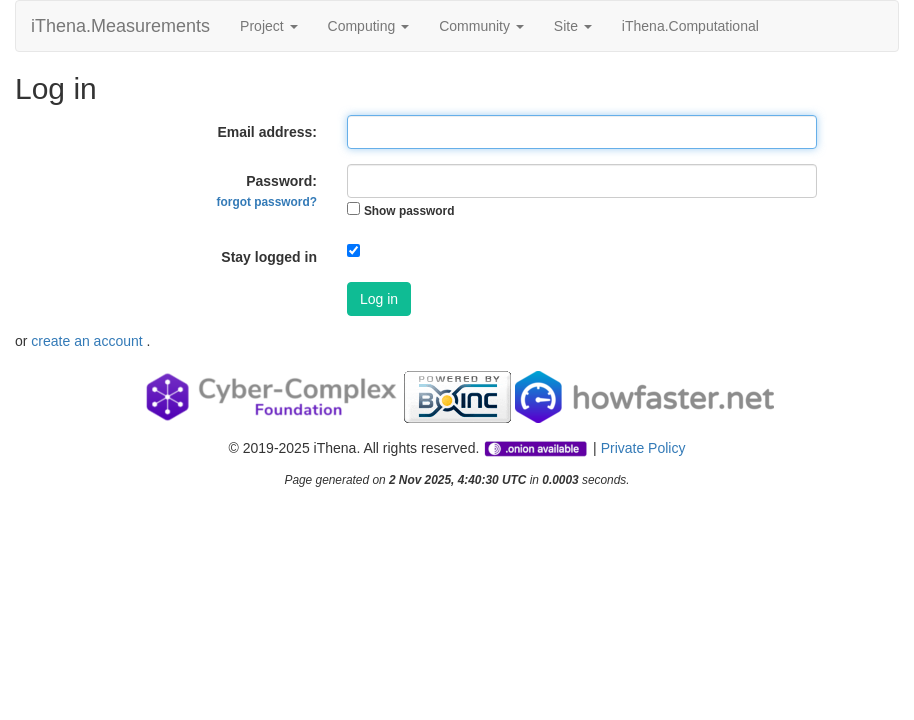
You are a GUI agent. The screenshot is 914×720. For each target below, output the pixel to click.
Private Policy (643, 448)
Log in (379, 299)
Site (573, 26)
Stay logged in (269, 257)
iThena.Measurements (120, 26)
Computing (369, 26)
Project (268, 26)
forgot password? (267, 202)
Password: (267, 191)
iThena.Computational (690, 26)
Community (481, 26)
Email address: (267, 132)
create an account (88, 341)
